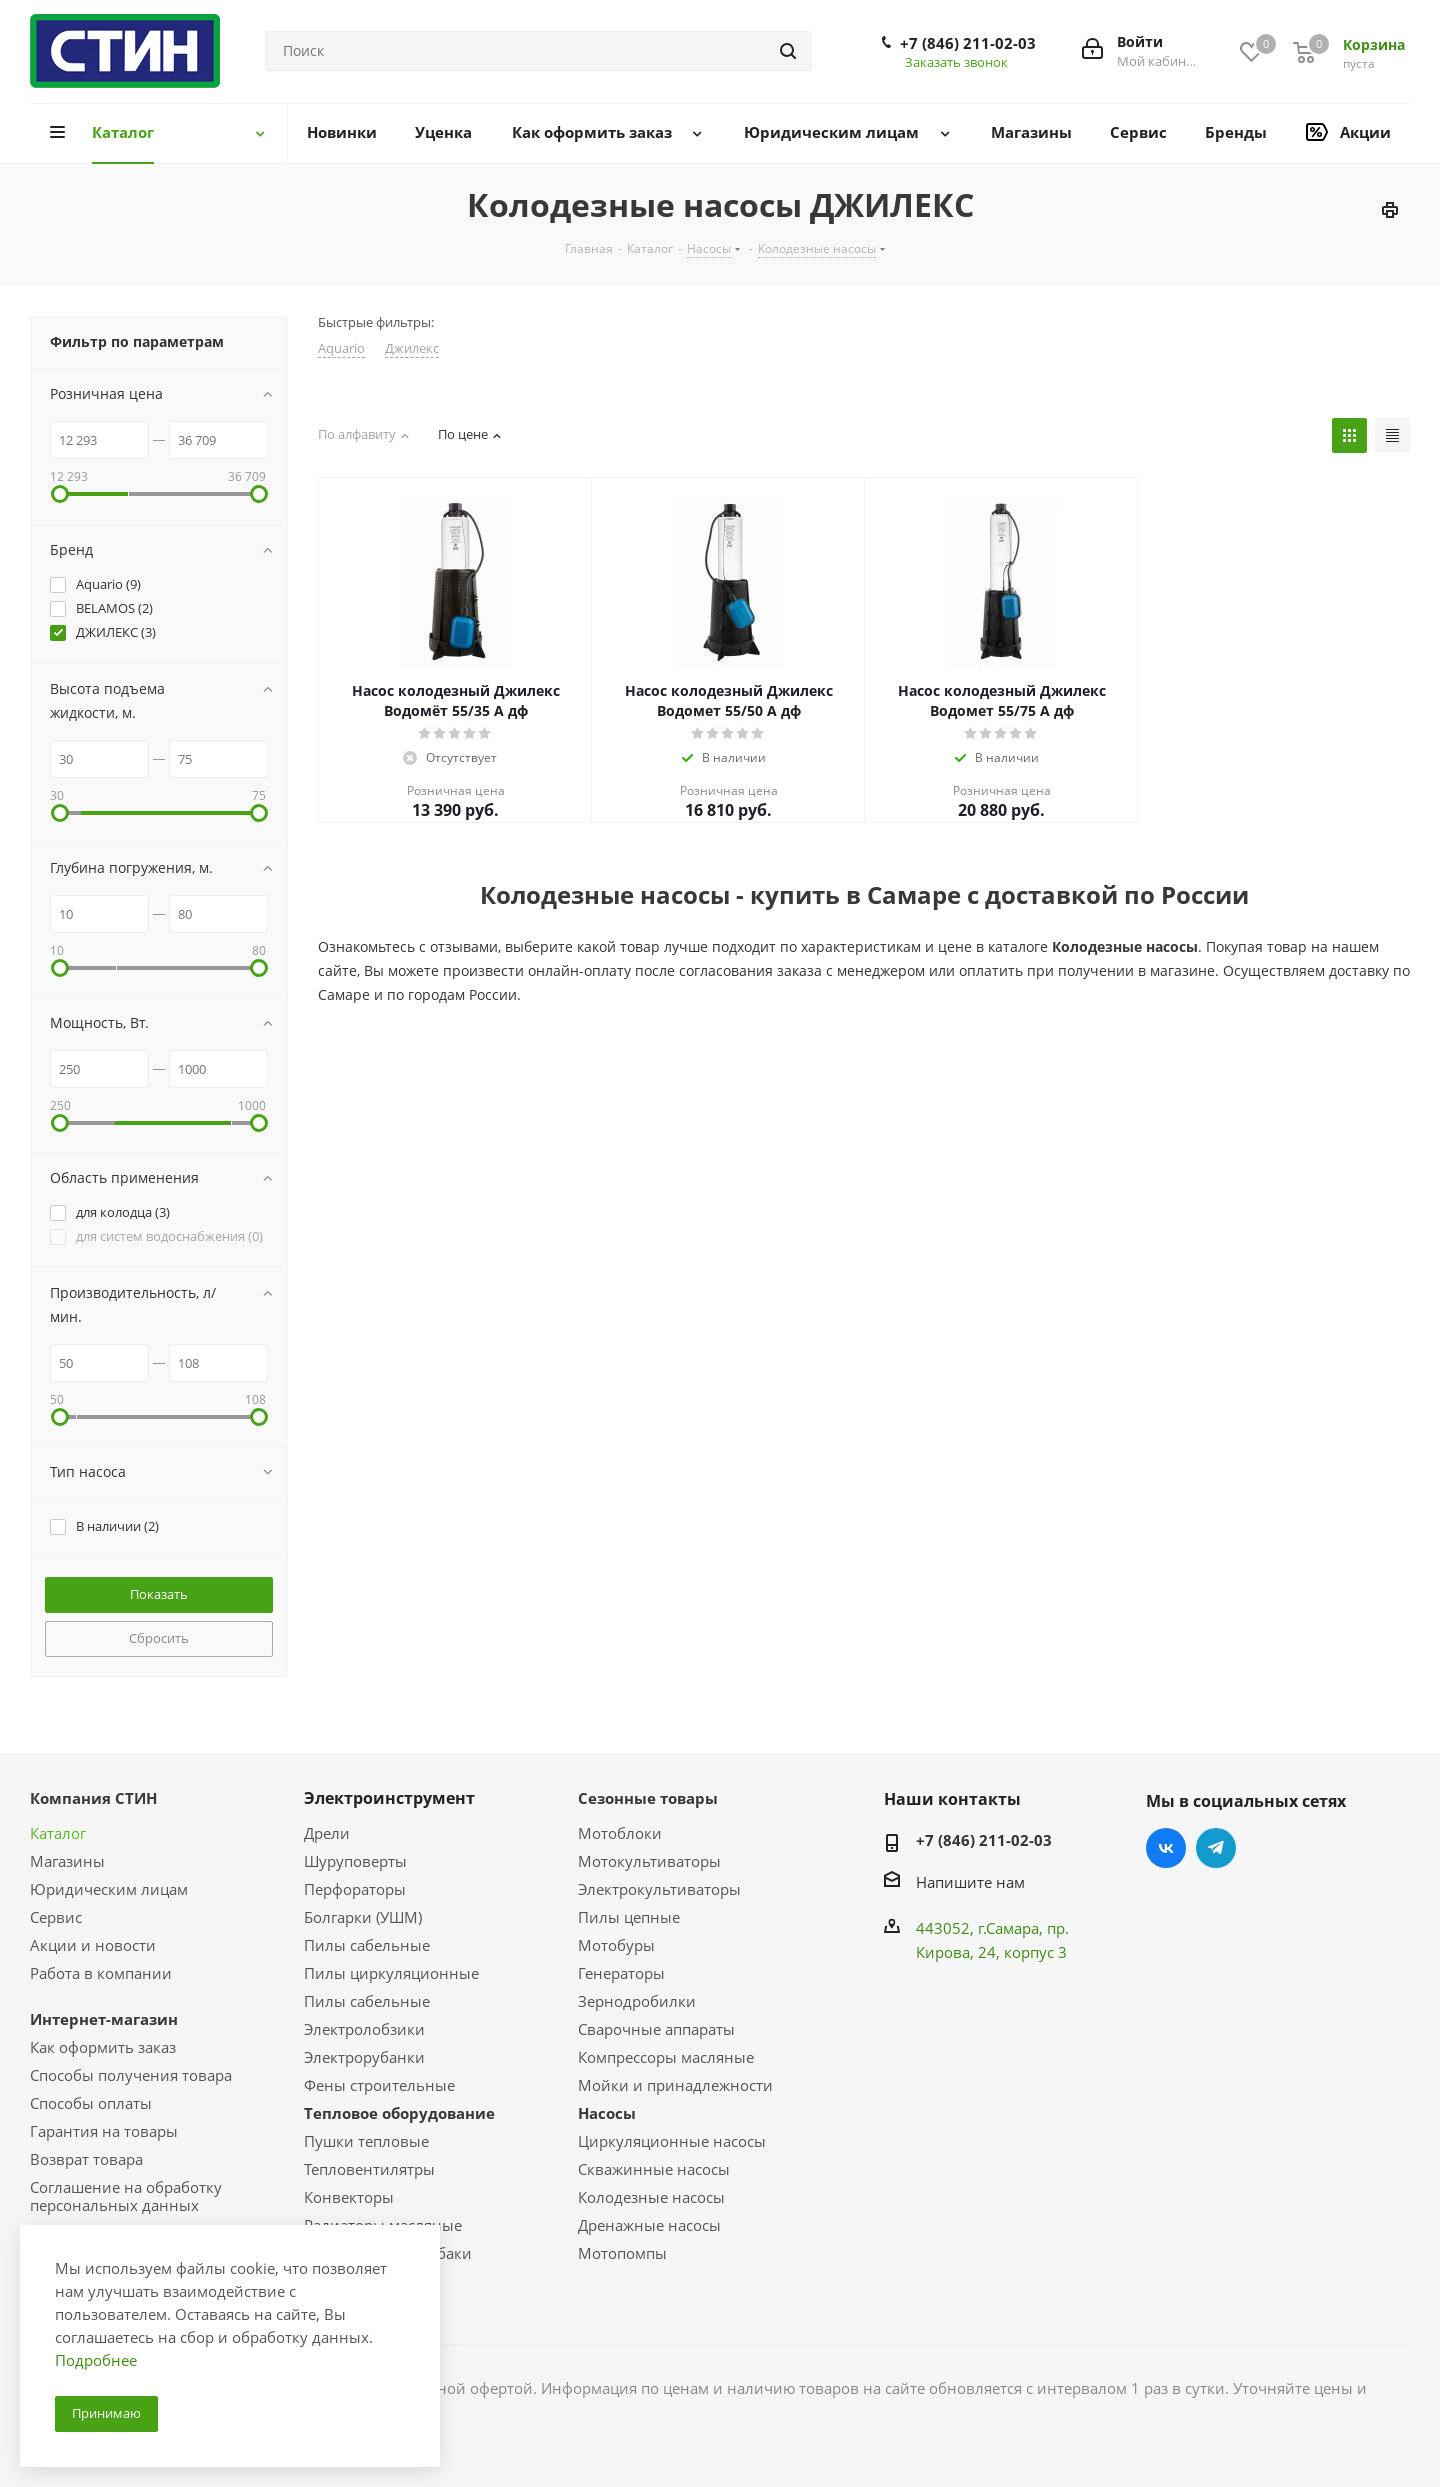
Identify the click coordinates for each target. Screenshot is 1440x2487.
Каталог (58, 1833)
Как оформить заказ (103, 2047)
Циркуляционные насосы (672, 2141)
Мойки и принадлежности (675, 2085)
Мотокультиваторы (649, 1861)
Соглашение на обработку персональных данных (126, 2196)
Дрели (327, 1833)
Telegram (1216, 1848)
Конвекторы (349, 2197)
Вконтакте (1166, 1848)
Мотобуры (616, 1945)
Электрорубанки (364, 2057)
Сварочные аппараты (656, 2029)
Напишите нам (970, 1882)
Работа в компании (101, 1973)
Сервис (56, 1917)
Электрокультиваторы (659, 1889)
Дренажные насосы (649, 2225)
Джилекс (412, 348)
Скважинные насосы (654, 2169)
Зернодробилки (637, 2001)
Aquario (341, 348)
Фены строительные (379, 2085)
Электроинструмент (389, 1798)
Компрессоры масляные (666, 2057)
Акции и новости (93, 1945)
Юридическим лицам (109, 1889)
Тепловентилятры (369, 2169)
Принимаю (106, 2413)
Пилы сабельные (367, 1945)
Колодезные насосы (651, 2197)
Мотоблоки (620, 1833)
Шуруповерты (355, 1861)
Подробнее (96, 2360)
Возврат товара (86, 2159)
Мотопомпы (622, 2253)
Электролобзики (364, 2029)
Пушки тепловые (366, 2141)
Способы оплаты (91, 2103)
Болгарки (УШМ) (363, 1917)
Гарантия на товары (104, 2131)
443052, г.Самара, (981, 1928)
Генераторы (621, 1973)
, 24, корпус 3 (1018, 1952)
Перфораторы (355, 1889)
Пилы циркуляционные (391, 1973)
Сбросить (159, 1638)
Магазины (67, 1861)
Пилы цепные (629, 1917)
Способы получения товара (131, 2075)
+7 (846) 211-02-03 (968, 43)
